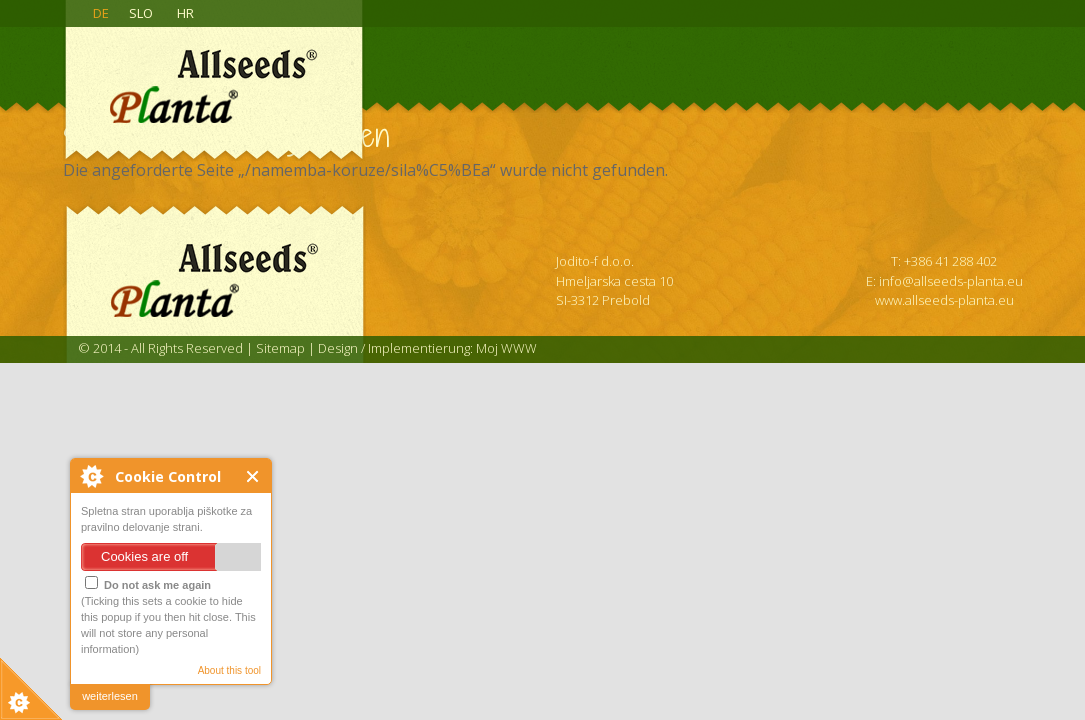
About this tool (229, 670)
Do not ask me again (148, 583)
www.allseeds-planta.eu (944, 300)
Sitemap (280, 348)
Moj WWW (506, 348)
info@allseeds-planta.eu (951, 281)
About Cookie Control (91, 476)
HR (185, 13)
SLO (141, 13)
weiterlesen (110, 696)
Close (253, 476)
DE (101, 13)
